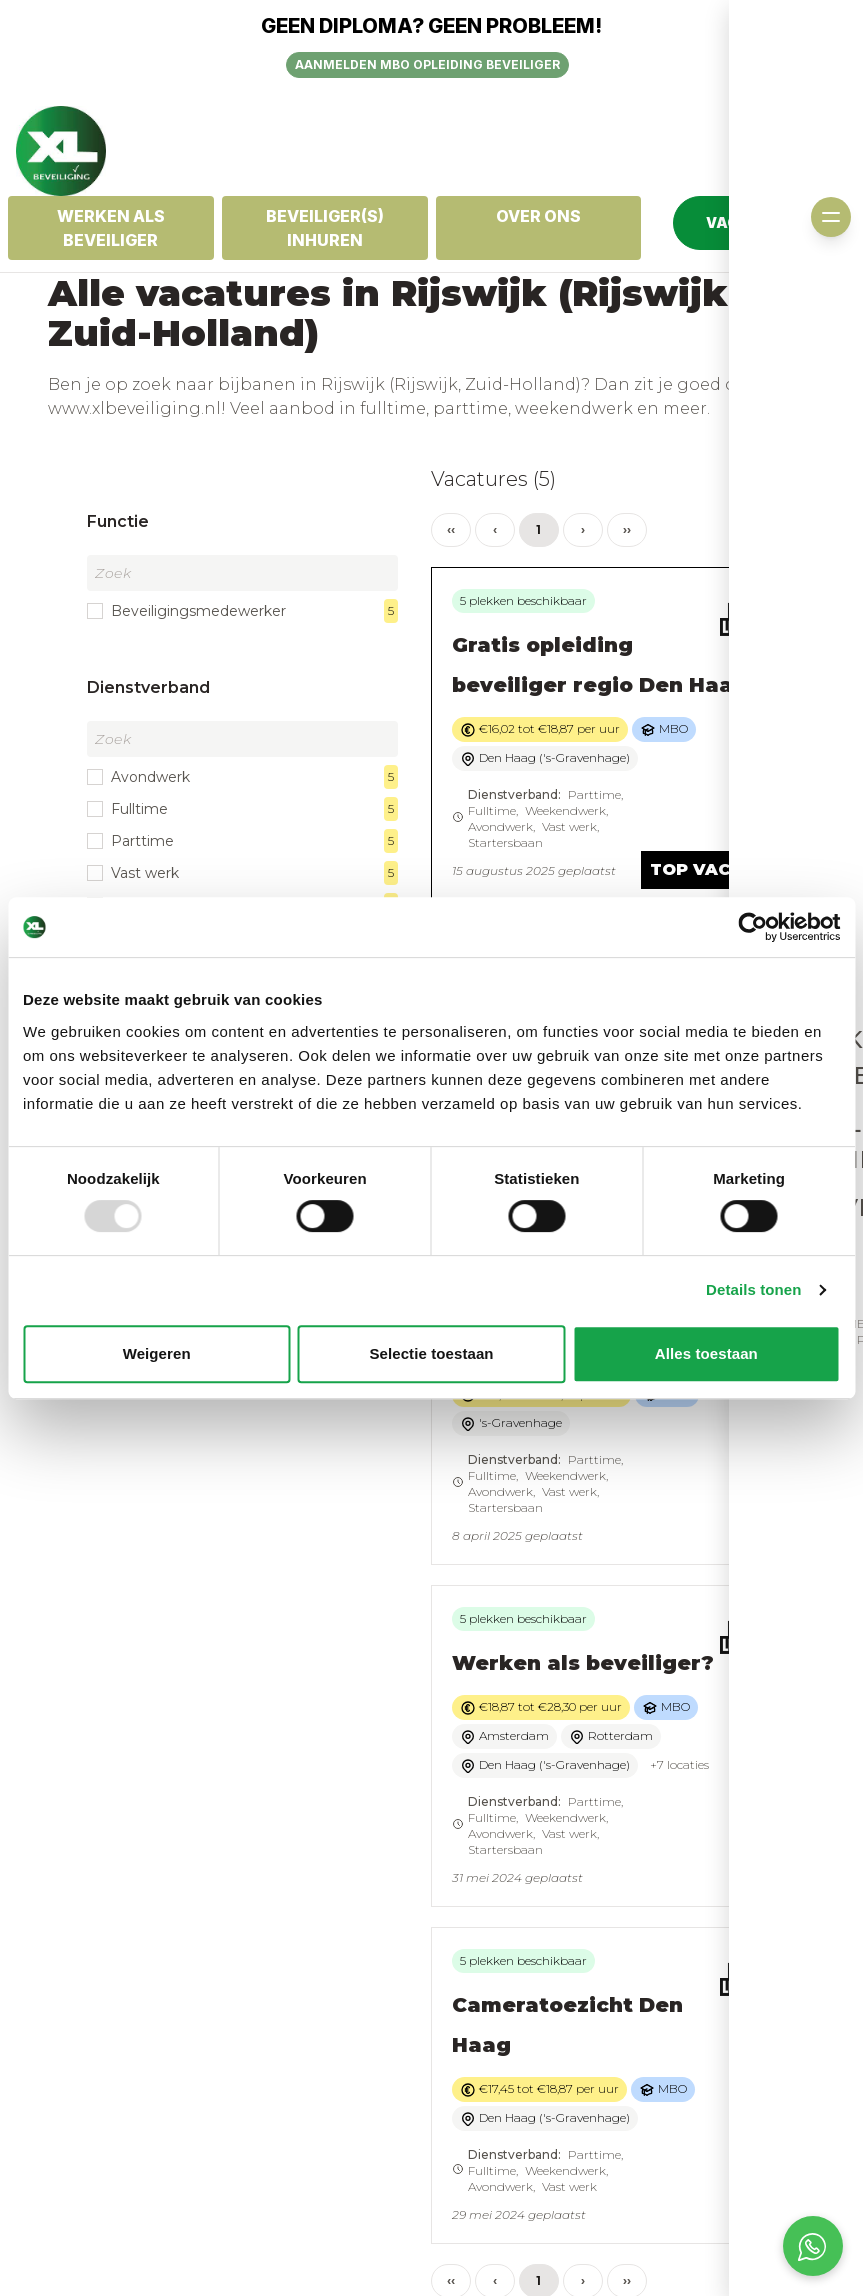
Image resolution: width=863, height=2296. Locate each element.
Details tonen (753, 1289)
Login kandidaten (505, 2119)
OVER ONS (538, 216)
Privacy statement (303, 2119)
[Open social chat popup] (813, 2246)
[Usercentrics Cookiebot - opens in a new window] (752, 927)
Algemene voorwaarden (284, 2089)
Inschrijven (483, 2079)
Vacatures (477, 2099)
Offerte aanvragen (711, 2099)
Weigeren (157, 1353)
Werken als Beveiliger (111, 228)
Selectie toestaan (431, 1353)
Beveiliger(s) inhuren (325, 228)
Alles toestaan (706, 1353)
